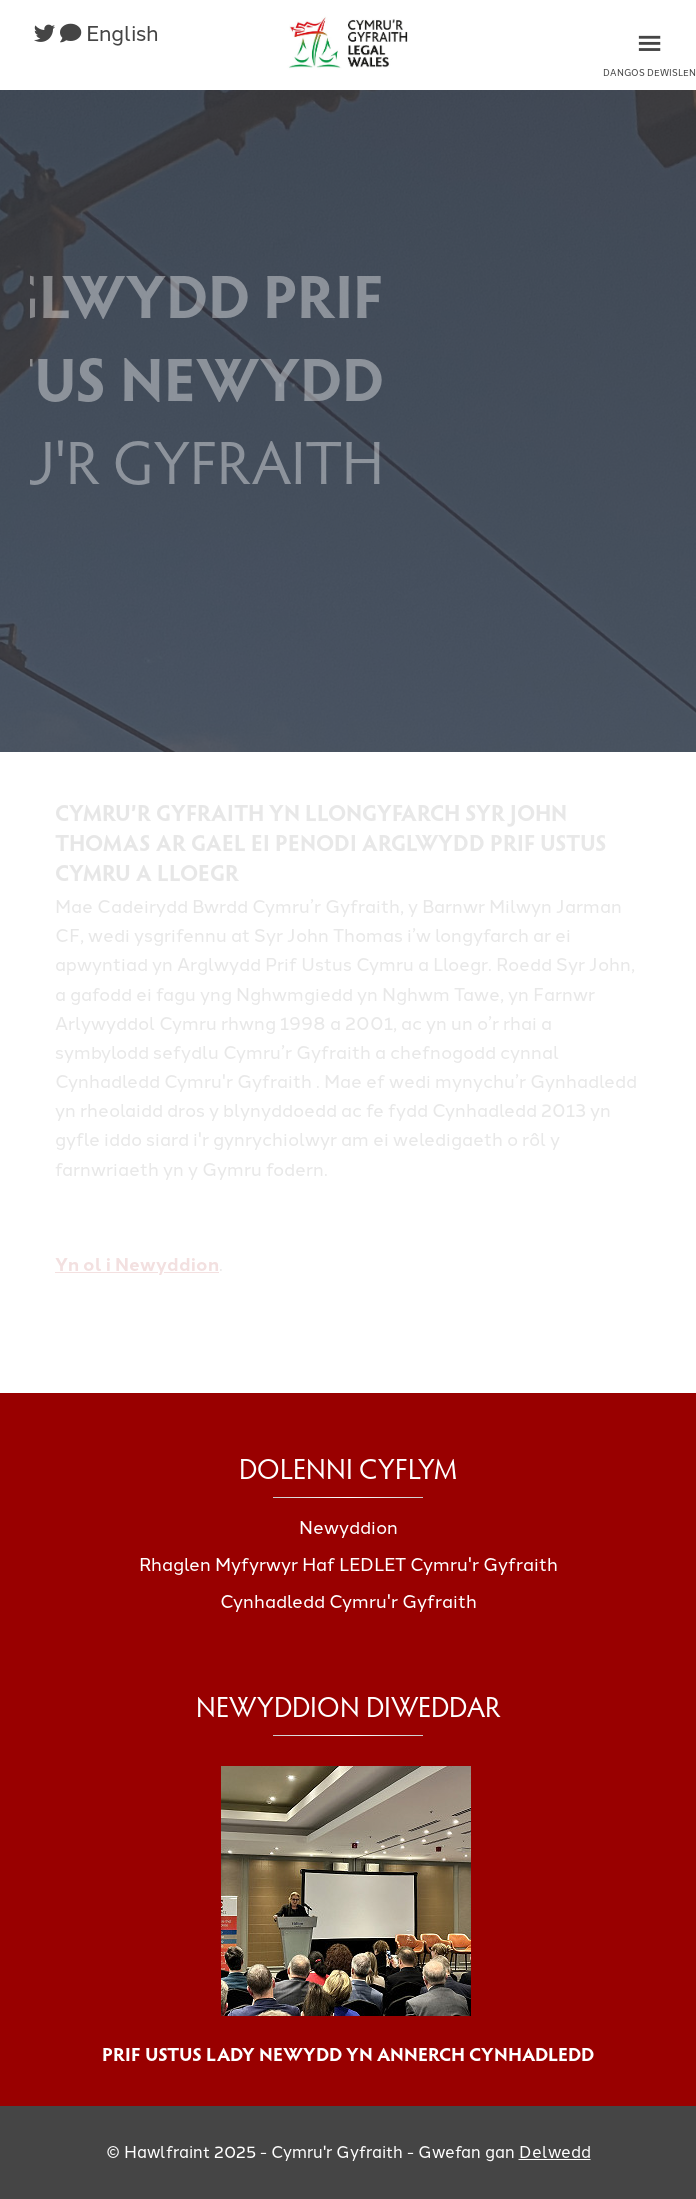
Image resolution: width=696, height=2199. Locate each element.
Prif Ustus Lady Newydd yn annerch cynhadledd (348, 2053)
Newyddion (348, 1528)
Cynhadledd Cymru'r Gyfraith (348, 1602)
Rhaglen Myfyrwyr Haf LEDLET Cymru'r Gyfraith (348, 1565)
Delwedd (555, 2152)
